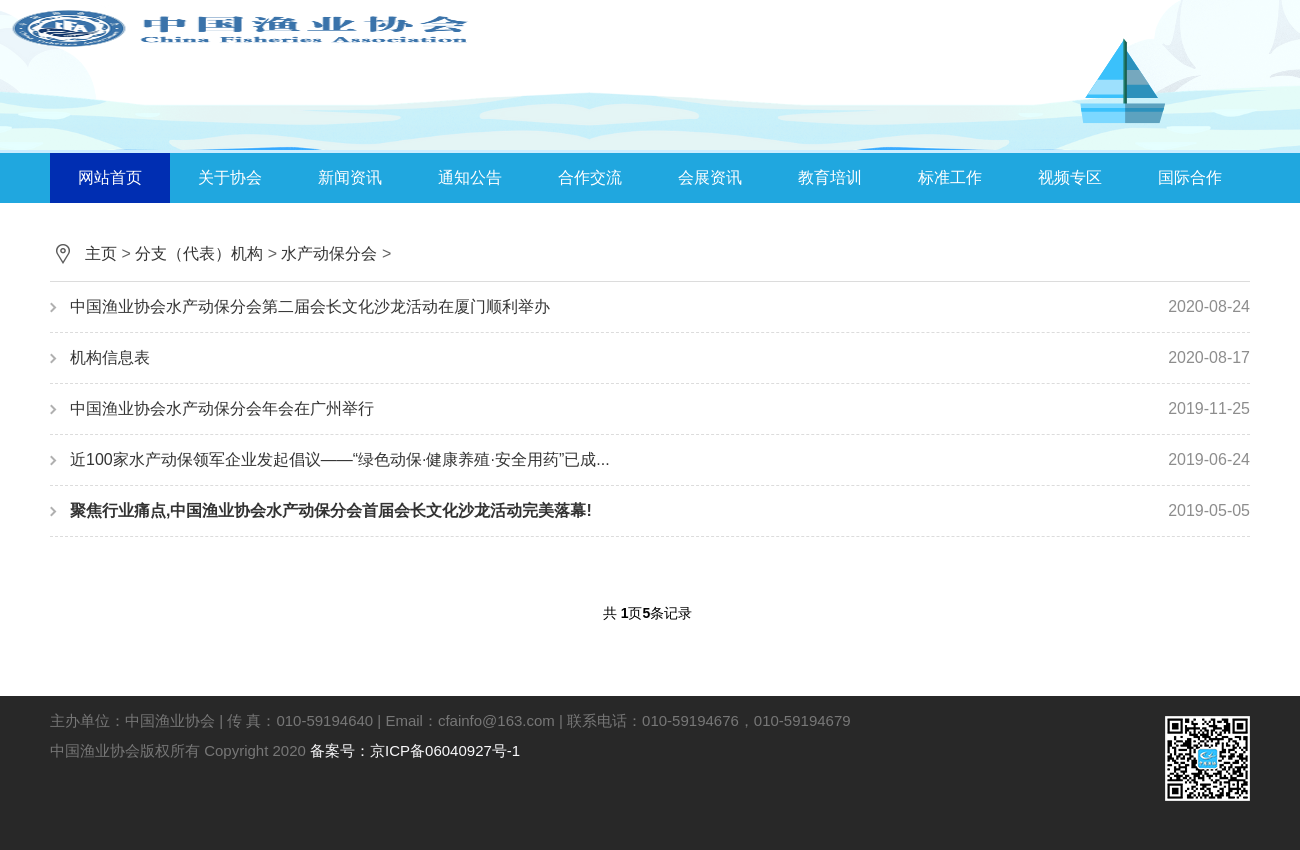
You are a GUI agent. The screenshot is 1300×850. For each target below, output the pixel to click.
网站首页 (110, 177)
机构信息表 (660, 358)
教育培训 (830, 177)
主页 (101, 253)
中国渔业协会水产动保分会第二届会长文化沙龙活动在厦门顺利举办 (660, 307)
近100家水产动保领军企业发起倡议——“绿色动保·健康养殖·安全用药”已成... (660, 460)
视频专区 (1070, 177)
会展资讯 (710, 177)
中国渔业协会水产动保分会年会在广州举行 (660, 409)
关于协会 (230, 177)
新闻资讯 (350, 177)
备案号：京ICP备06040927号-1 (415, 750)
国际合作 (1190, 177)
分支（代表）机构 (199, 253)
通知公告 (470, 177)
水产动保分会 (329, 253)
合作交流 (590, 177)
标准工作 (950, 177)
